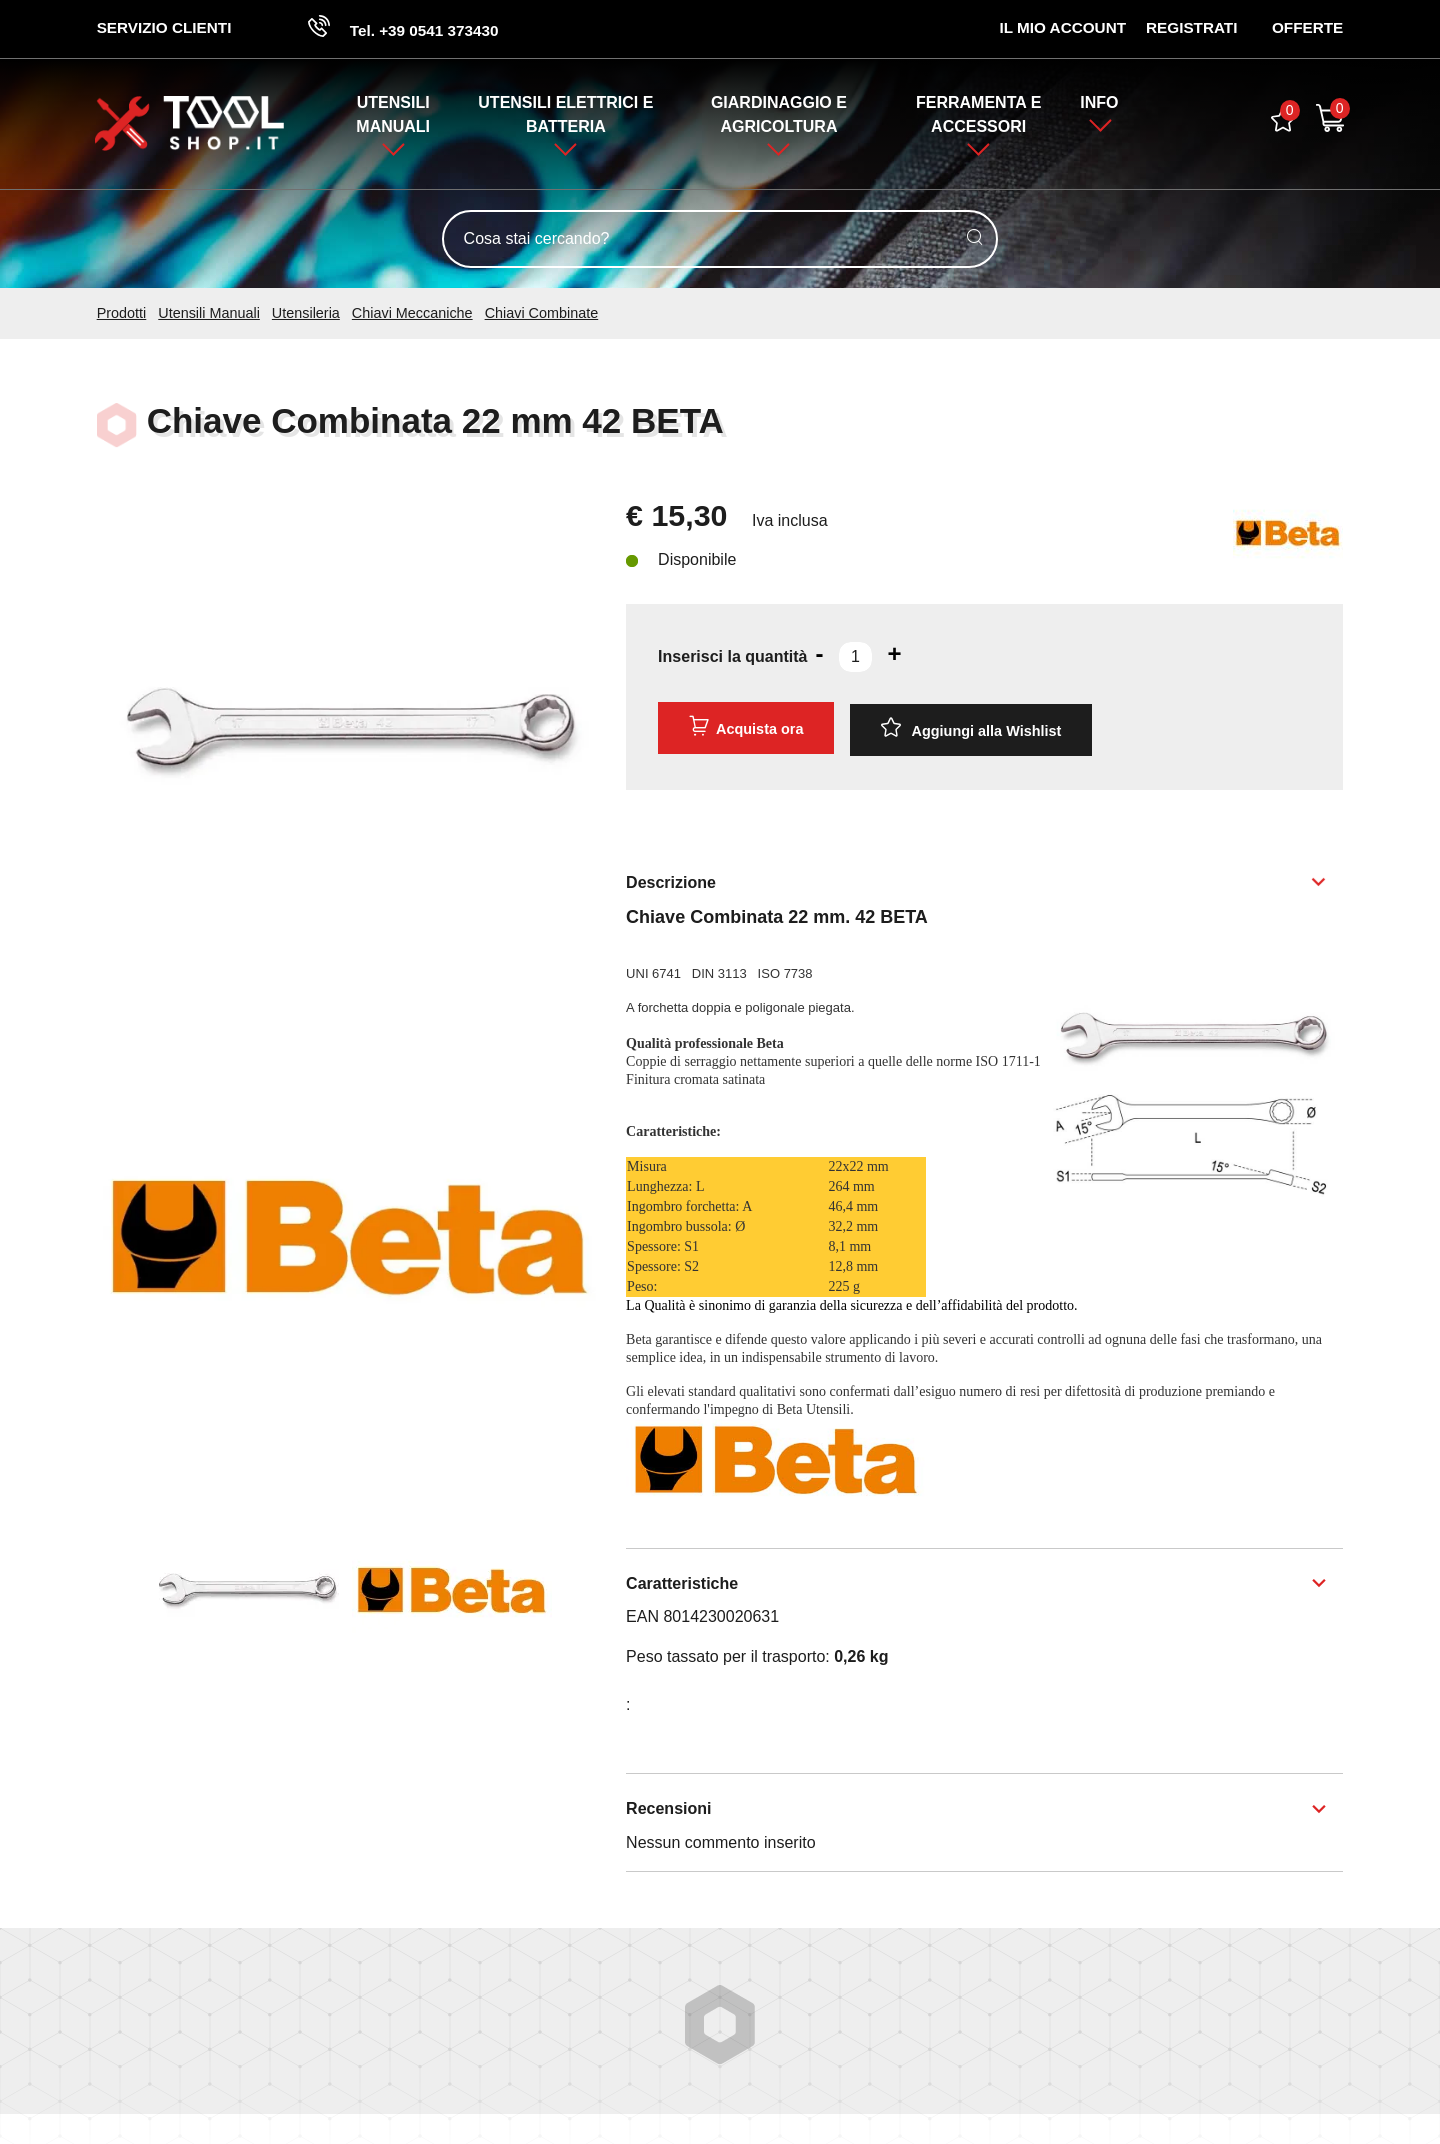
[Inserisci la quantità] (855, 659)
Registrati (1190, 28)
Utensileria (306, 314)
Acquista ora (745, 728)
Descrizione (671, 878)
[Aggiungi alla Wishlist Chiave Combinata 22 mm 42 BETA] (971, 729)
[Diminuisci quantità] (820, 656)
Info (1100, 103)
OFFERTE (1306, 28)
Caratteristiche (682, 1580)
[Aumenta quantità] (895, 656)
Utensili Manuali (209, 314)
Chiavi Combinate (542, 314)
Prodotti (122, 314)
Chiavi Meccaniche (412, 314)
